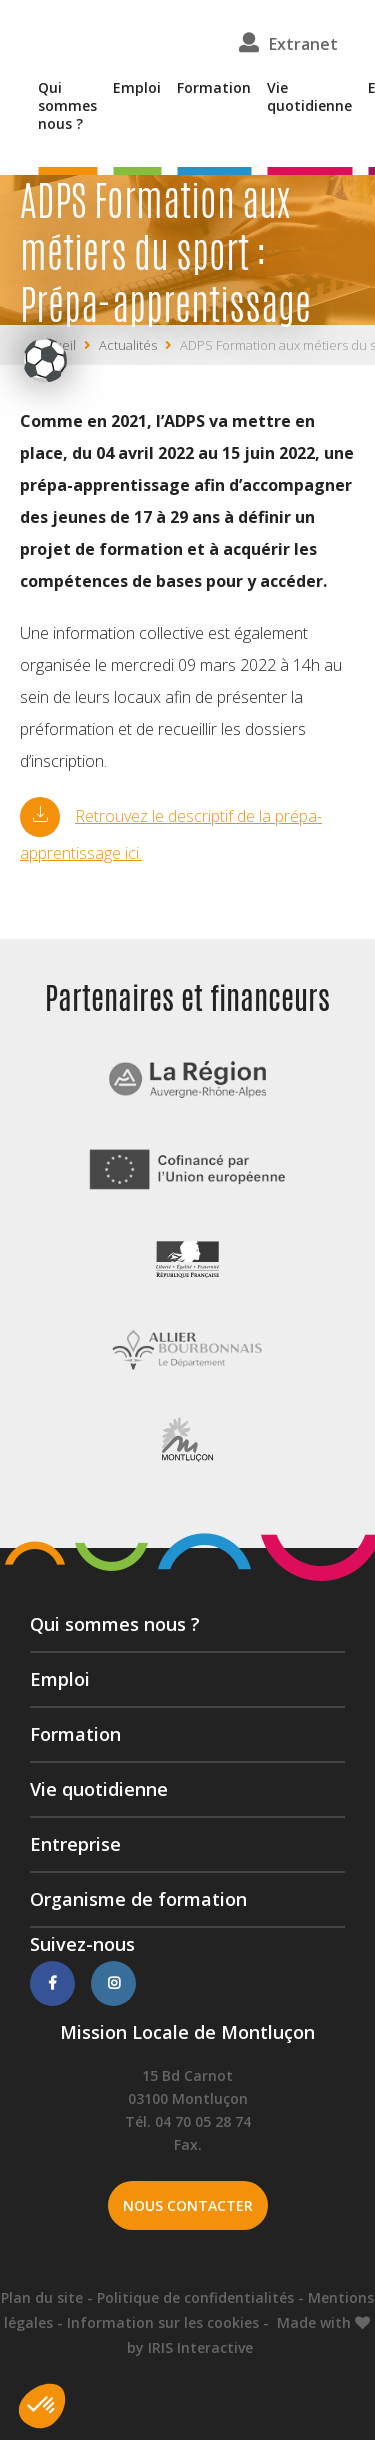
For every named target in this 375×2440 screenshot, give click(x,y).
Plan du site (42, 2297)
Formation (214, 88)
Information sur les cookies (163, 2322)
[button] (42, 2406)
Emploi (137, 88)
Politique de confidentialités (195, 2297)
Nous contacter (188, 2205)
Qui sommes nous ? (67, 106)
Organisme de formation (138, 1899)
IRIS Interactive (200, 2347)
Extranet (303, 44)
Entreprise (75, 1844)
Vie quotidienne (309, 97)
